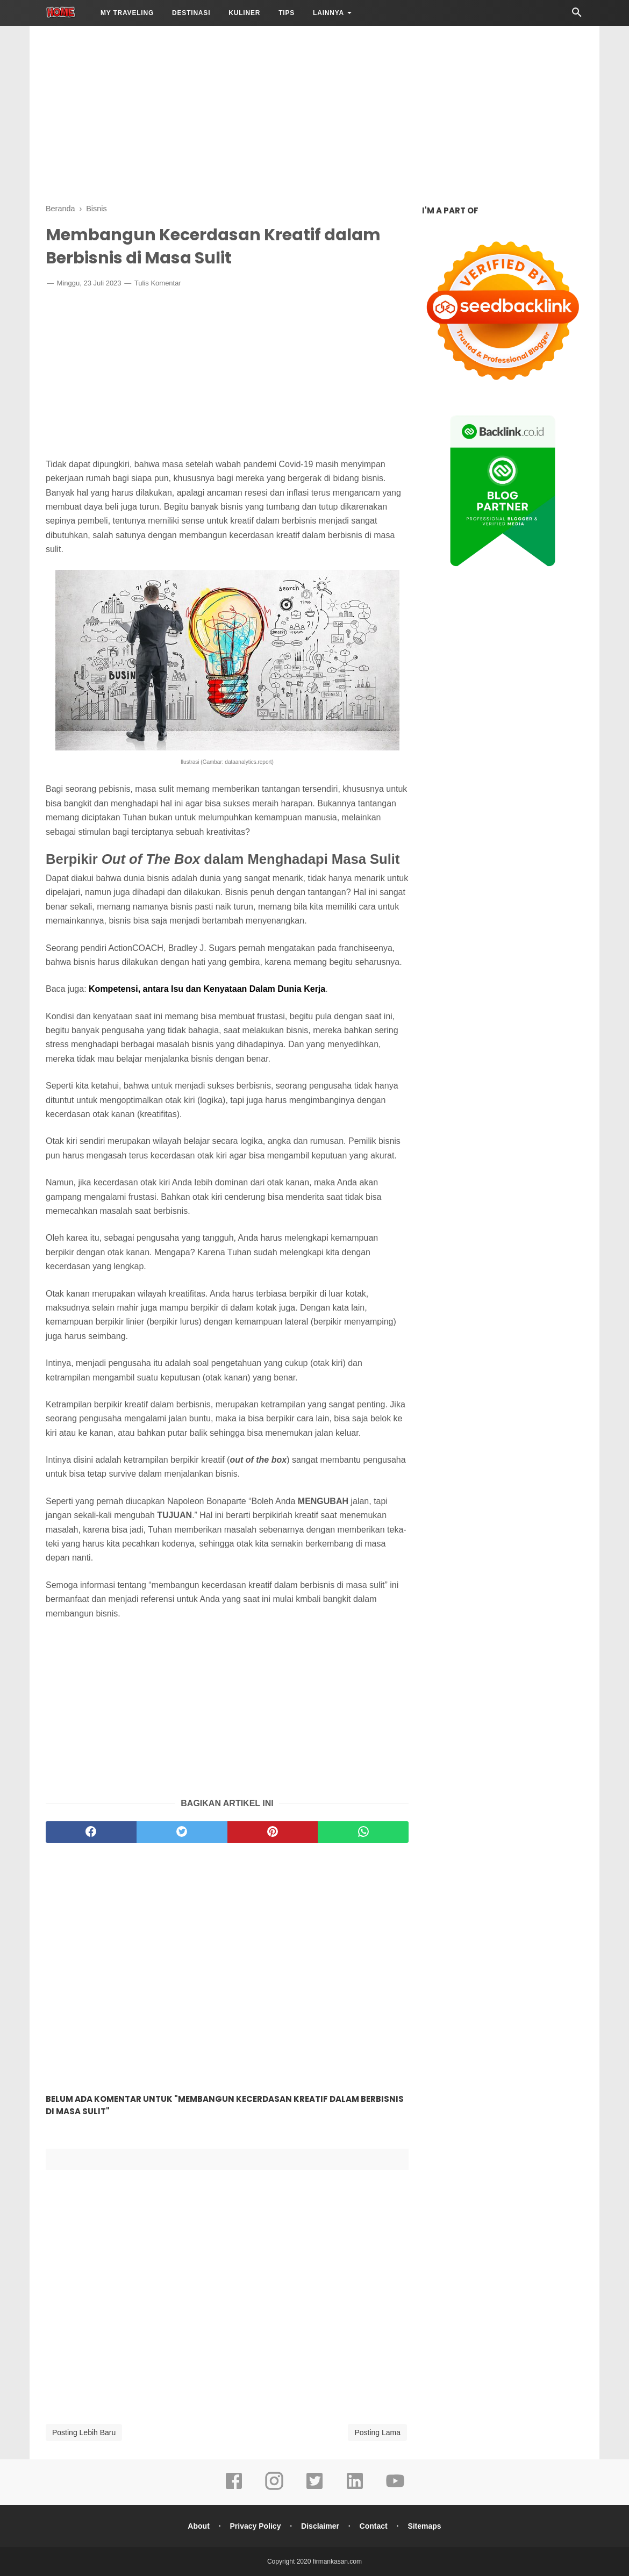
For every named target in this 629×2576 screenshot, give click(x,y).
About (198, 2526)
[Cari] (576, 15)
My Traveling (127, 13)
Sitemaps (424, 2526)
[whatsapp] (363, 1832)
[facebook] (91, 1832)
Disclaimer (320, 2526)
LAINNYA (328, 13)
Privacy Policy (255, 2526)
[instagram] (274, 2488)
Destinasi (191, 13)
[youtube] (395, 2488)
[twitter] (182, 1832)
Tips (286, 13)
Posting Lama (377, 2432)
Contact (374, 2526)
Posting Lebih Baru (84, 2432)
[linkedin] (355, 2488)
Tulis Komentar (157, 283)
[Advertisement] (314, 113)
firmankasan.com (337, 2561)
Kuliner (244, 13)
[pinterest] (272, 1832)
